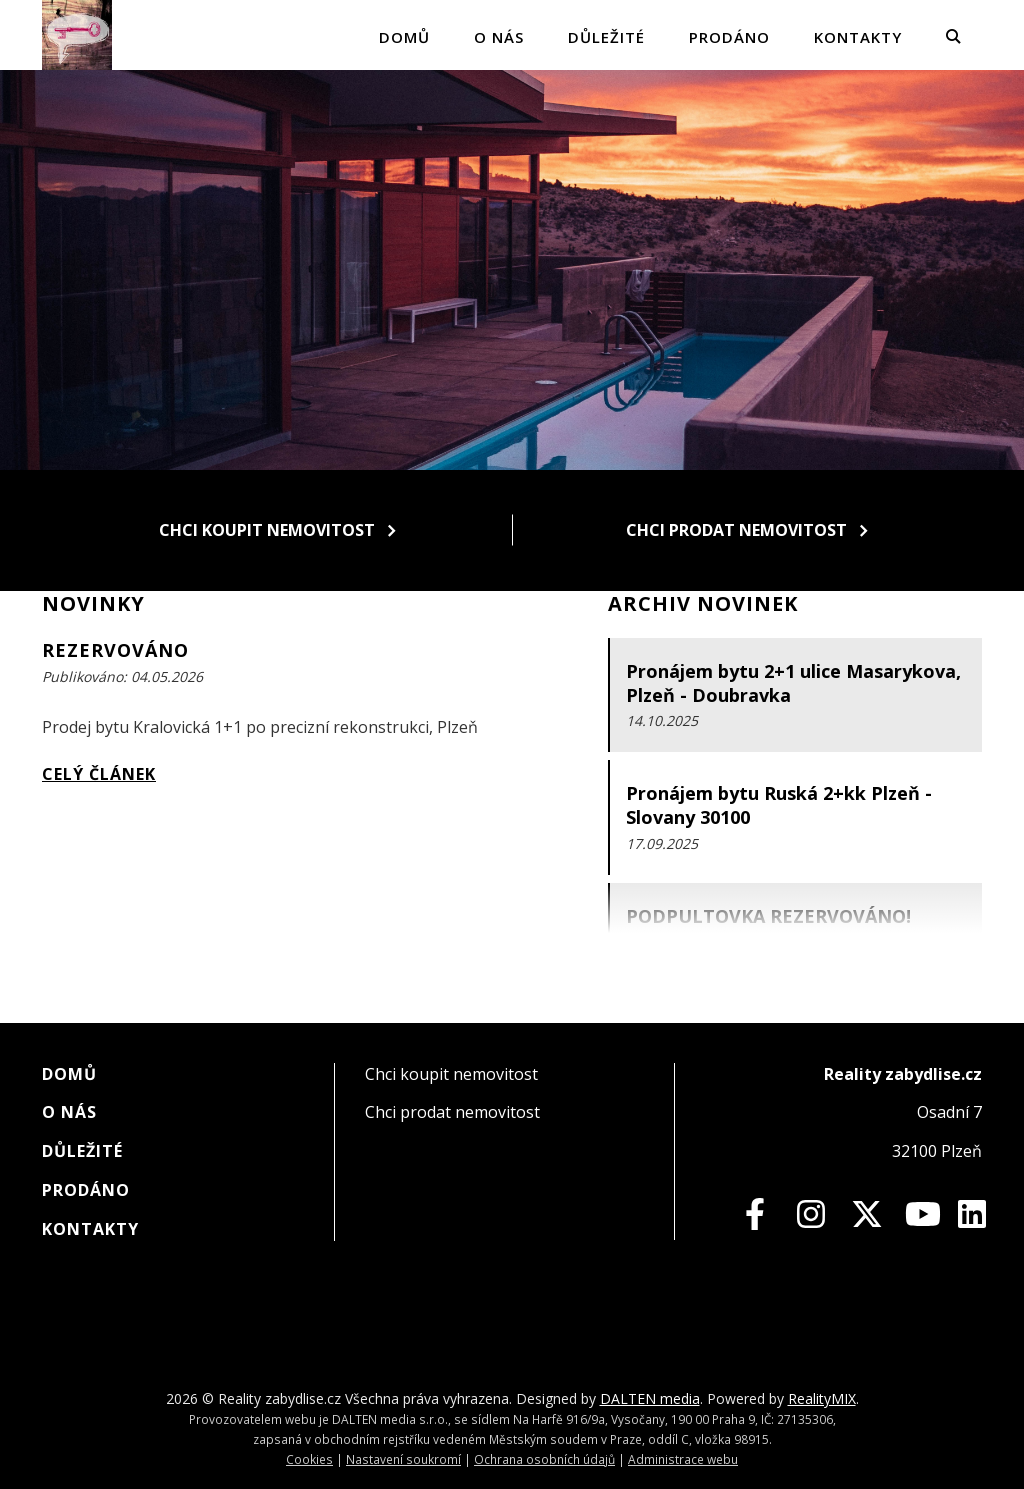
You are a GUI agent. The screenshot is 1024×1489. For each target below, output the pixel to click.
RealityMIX (822, 1398)
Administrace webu (683, 1459)
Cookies (309, 1459)
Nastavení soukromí (403, 1459)
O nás (499, 37)
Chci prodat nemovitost (747, 530)
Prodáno (729, 37)
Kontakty (858, 37)
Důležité (606, 37)
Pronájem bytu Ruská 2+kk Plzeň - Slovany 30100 (779, 805)
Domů (404, 37)
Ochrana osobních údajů (544, 1459)
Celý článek (99, 774)
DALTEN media (650, 1398)
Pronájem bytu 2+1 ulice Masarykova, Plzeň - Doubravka (793, 683)
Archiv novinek (703, 603)
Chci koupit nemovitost (277, 530)
